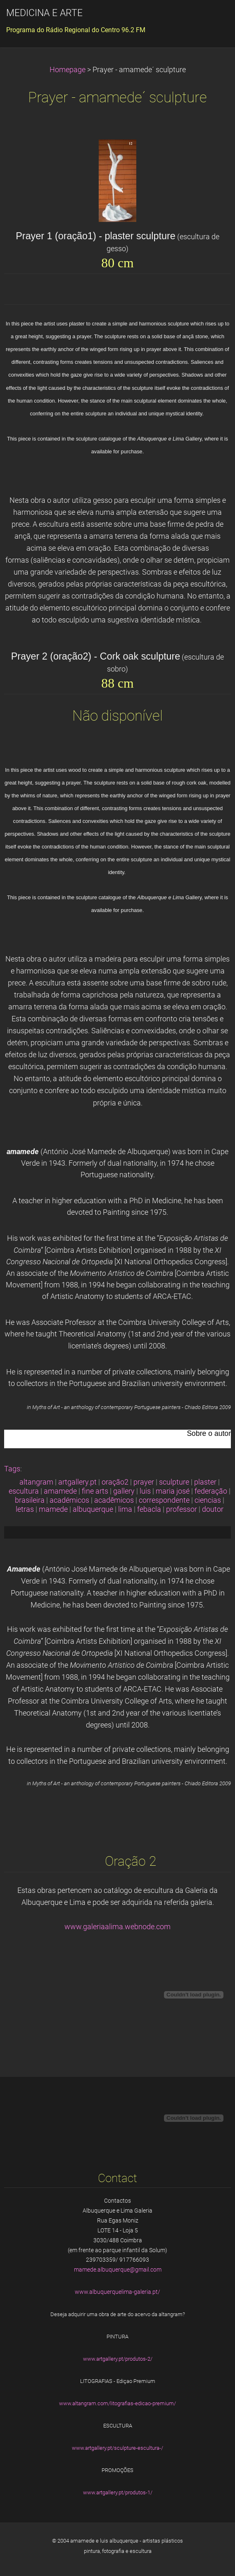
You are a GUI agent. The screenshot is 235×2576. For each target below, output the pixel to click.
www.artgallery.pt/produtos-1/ (117, 2492)
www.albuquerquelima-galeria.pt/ (117, 2291)
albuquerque (93, 1509)
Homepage (67, 70)
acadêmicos (114, 1500)
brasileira (30, 1500)
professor (181, 1509)
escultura (24, 1491)
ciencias (208, 1500)
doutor (212, 1509)
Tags (12, 1469)
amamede (60, 1491)
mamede (53, 1509)
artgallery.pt (77, 1482)
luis (145, 1491)
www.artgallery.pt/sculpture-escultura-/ (117, 2448)
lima (125, 1509)
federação (211, 1491)
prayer (143, 1482)
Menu (212, 18)
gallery (124, 1491)
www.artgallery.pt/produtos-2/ (117, 2359)
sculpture (174, 1482)
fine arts (95, 1491)
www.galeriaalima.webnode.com (117, 1927)
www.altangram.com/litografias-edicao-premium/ (117, 2403)
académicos (69, 1500)
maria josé (173, 1491)
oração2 (115, 1482)
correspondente (164, 1500)
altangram (36, 1482)
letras (25, 1509)
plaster (205, 1482)
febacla (149, 1509)
